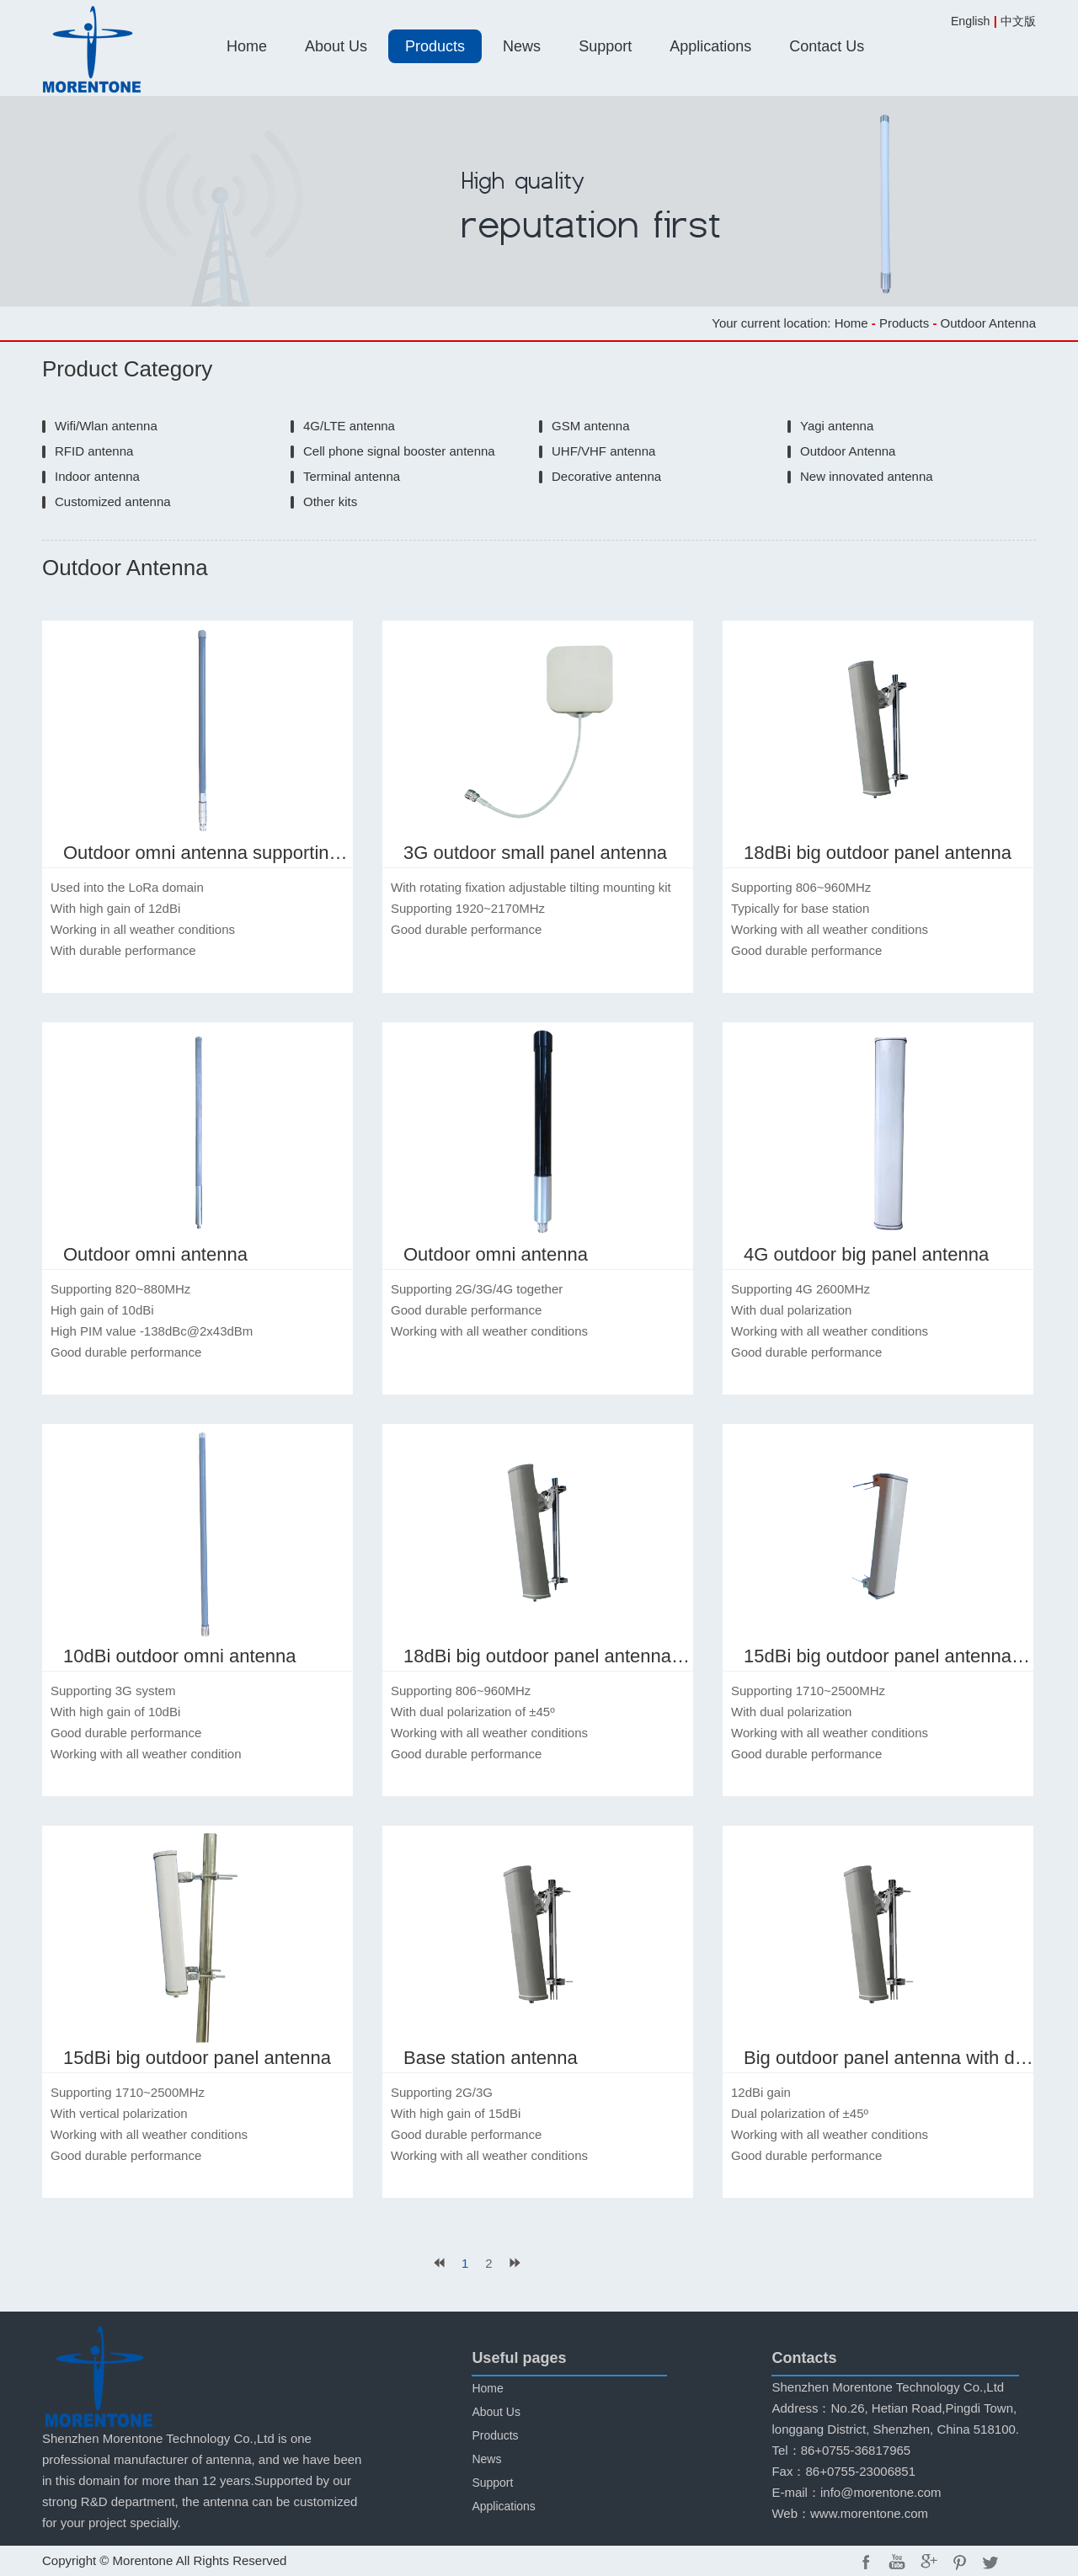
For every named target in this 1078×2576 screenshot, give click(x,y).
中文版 (1018, 21)
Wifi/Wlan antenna (106, 426)
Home (247, 46)
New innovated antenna (866, 476)
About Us (336, 46)
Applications (710, 46)
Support (605, 46)
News (522, 46)
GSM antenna (591, 426)
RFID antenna (94, 451)
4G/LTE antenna (349, 426)
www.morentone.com (869, 2513)
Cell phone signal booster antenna (399, 451)
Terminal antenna (351, 476)
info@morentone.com (881, 2492)
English (970, 21)
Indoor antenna (97, 476)
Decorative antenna (606, 476)
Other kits (330, 501)
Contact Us (826, 46)
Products (435, 46)
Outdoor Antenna (847, 451)
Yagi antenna (836, 426)
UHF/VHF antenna (603, 451)
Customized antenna (113, 501)
